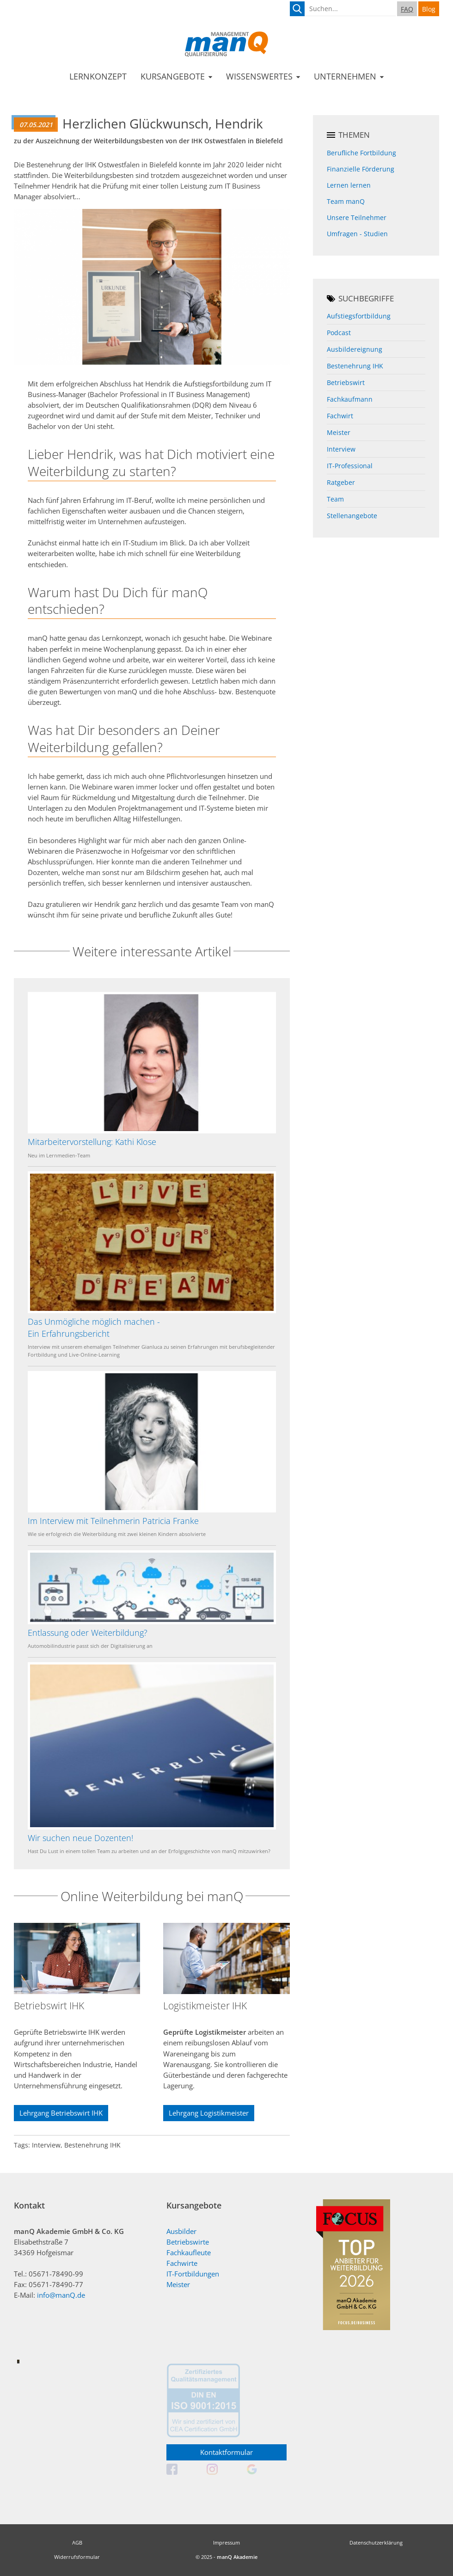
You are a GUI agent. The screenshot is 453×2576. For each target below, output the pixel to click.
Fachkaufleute (188, 2253)
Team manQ (346, 201)
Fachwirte (181, 2263)
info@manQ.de (61, 2295)
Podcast (339, 332)
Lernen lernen (349, 185)
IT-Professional (350, 465)
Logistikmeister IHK (205, 2005)
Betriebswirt (346, 382)
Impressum (226, 2542)
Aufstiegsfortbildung (359, 316)
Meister (338, 432)
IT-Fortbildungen (192, 2274)
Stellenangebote (352, 515)
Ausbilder (181, 2231)
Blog (428, 9)
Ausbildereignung (354, 349)
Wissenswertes (259, 76)
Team (335, 499)
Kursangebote (173, 76)
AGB (77, 2542)
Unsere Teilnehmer (356, 217)
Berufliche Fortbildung (361, 152)
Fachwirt (340, 415)
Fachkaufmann (350, 399)
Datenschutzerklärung (376, 2542)
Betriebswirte (187, 2242)
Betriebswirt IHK (49, 2005)
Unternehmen (345, 76)
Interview (341, 449)
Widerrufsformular (77, 2556)
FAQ (407, 9)
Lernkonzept (98, 76)
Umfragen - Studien (357, 233)
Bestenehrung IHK (355, 365)
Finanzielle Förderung (360, 169)
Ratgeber (341, 482)
